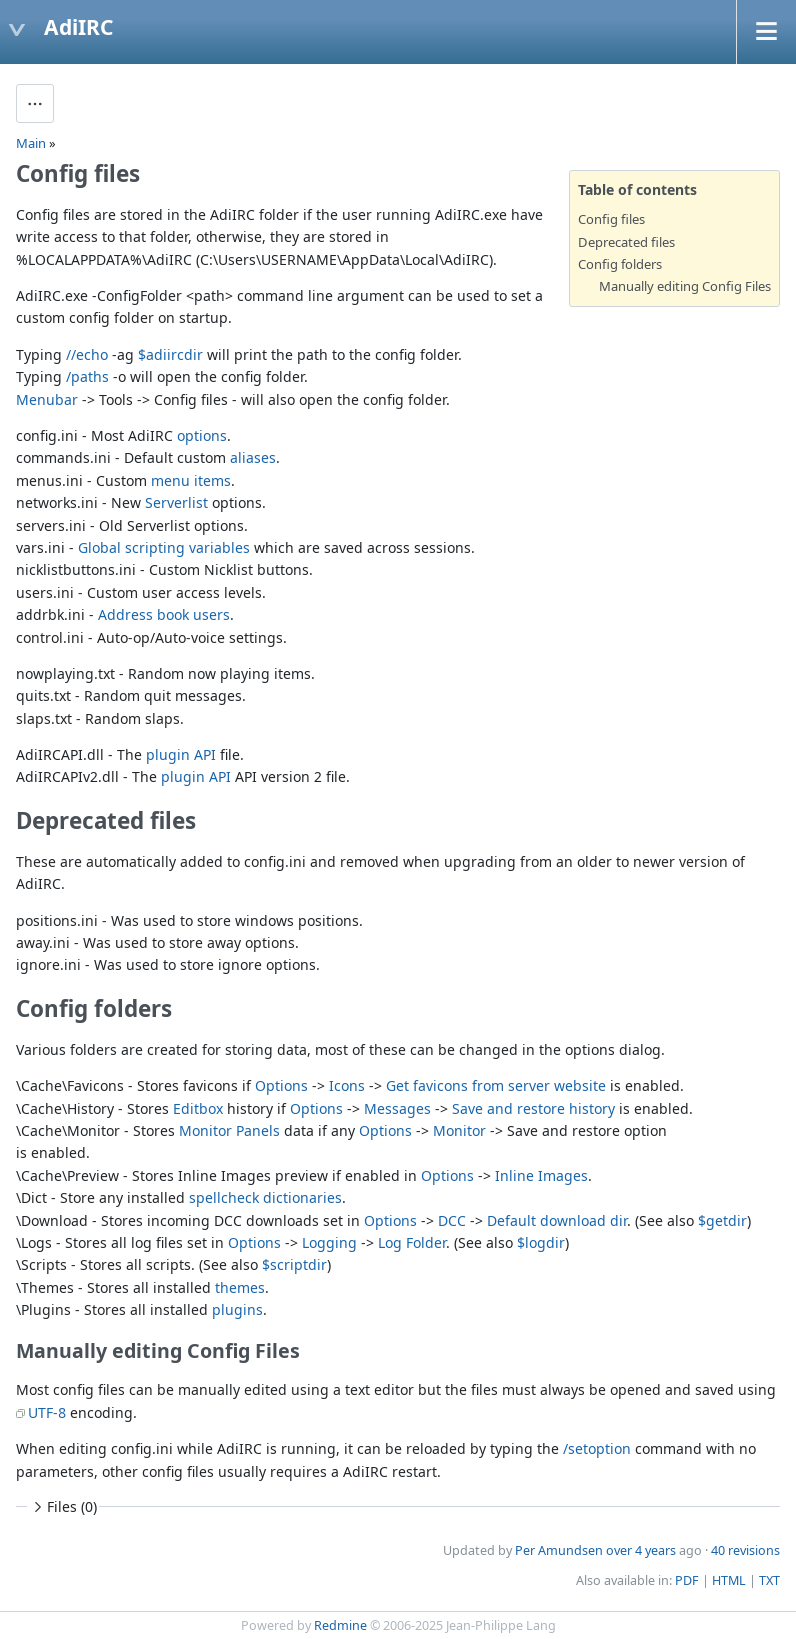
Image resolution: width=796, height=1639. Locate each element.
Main (31, 143)
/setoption (597, 1448)
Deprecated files (626, 242)
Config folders (620, 264)
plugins (237, 1309)
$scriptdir (294, 1264)
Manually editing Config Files (685, 286)
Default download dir (557, 1220)
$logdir (541, 1242)
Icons (347, 1085)
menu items (191, 480)
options (202, 435)
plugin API (181, 754)
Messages (397, 1108)
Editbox (198, 1108)
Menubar (47, 399)
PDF (687, 1580)
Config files (611, 219)
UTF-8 (47, 1412)
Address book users (164, 614)
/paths (87, 376)
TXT (769, 1580)
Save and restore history (533, 1108)
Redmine (340, 1625)
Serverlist (176, 502)
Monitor (459, 1130)
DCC (452, 1220)
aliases (253, 457)
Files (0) (63, 1506)
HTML (729, 1580)
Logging (329, 1242)
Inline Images (541, 1175)
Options (281, 1085)
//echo (87, 354)
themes (240, 1287)
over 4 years (641, 1550)
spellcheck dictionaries (265, 1197)
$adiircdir (170, 354)
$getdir (722, 1220)
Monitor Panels (229, 1130)
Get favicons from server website (496, 1085)
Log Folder (412, 1242)
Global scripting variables (164, 547)
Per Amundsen (559, 1550)
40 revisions (745, 1550)
